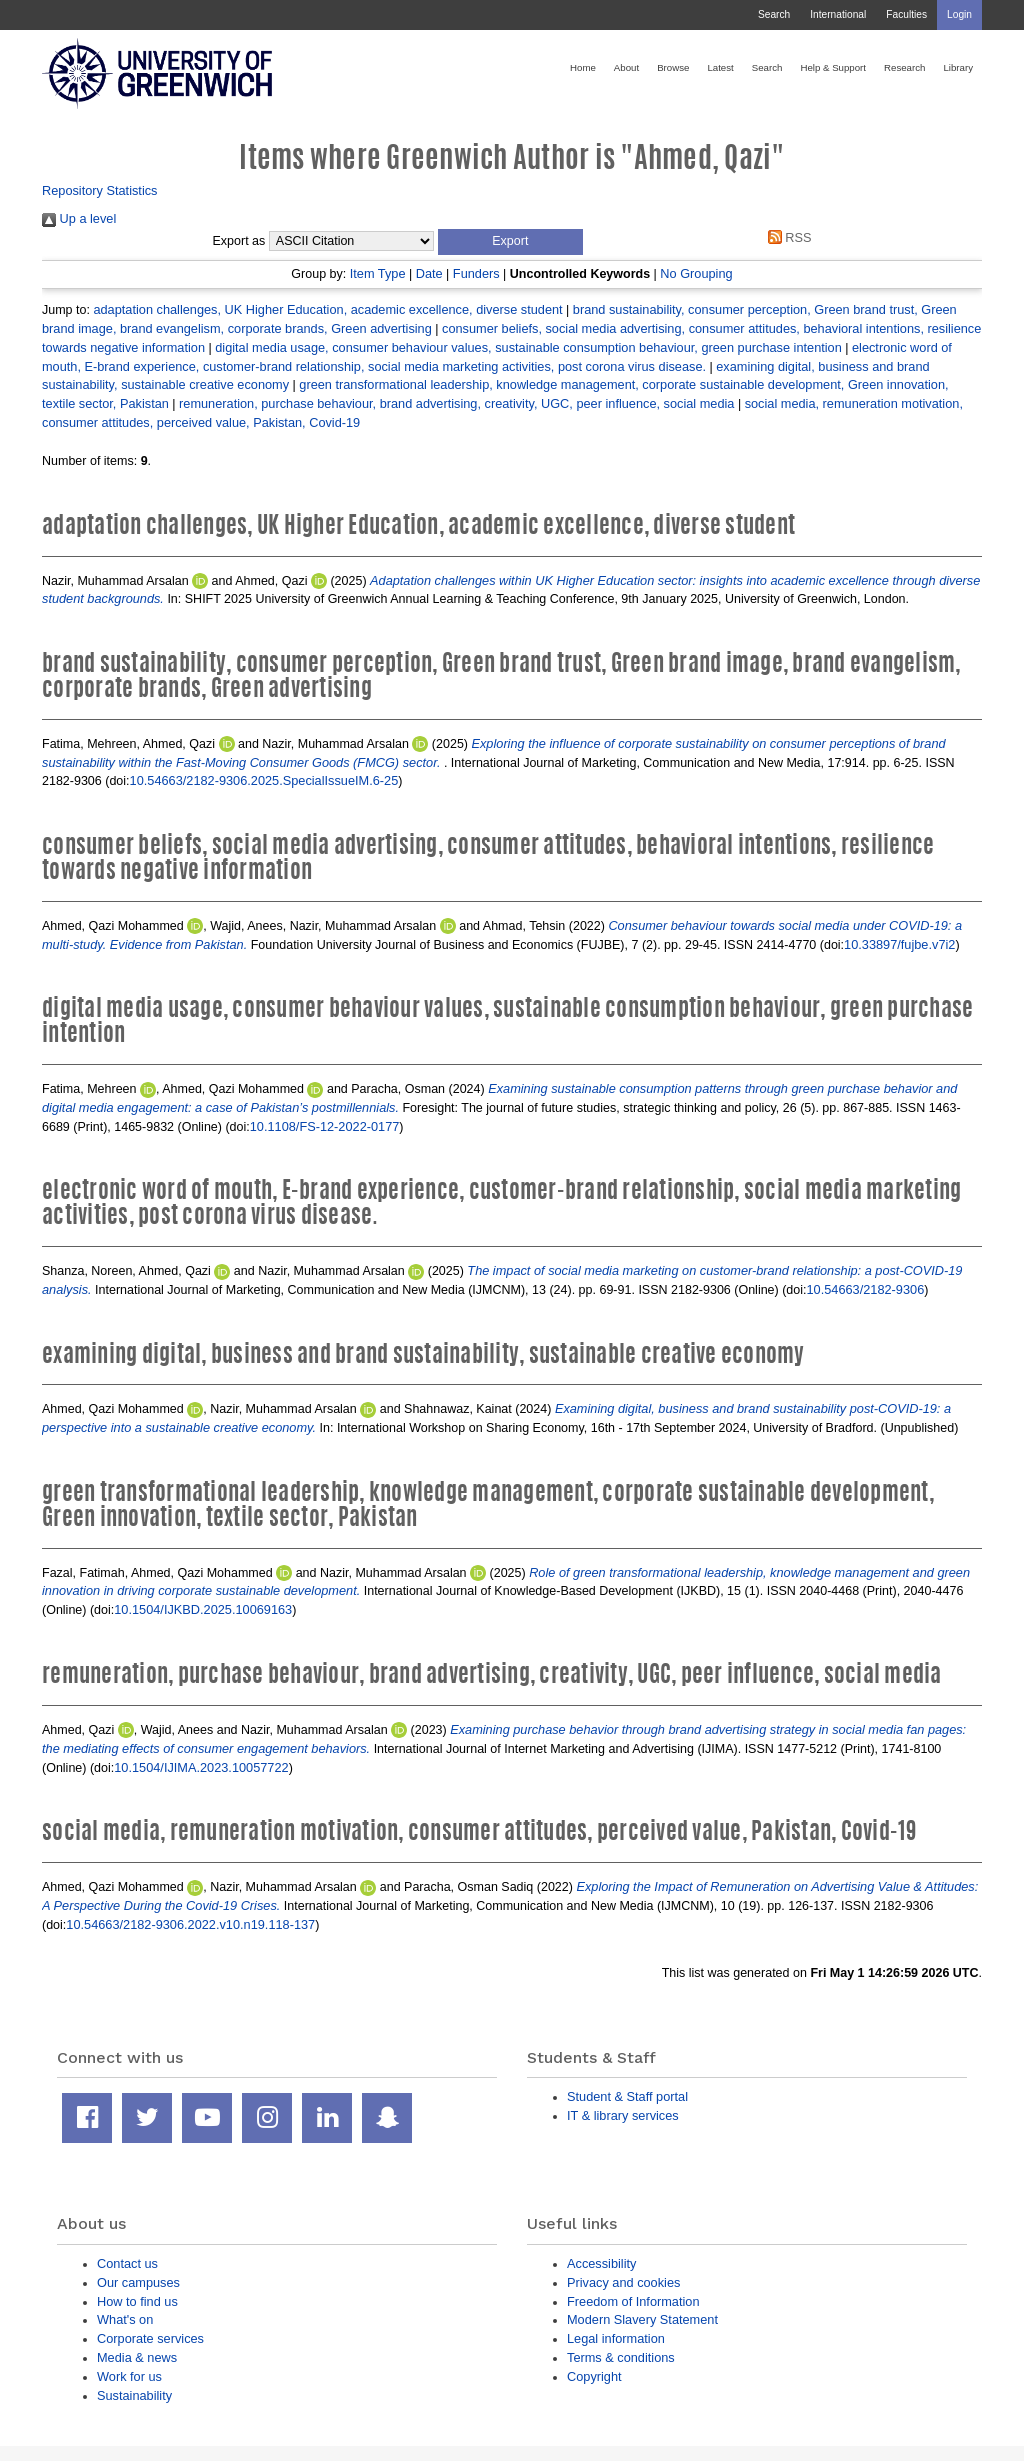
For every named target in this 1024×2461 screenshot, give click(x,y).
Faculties (906, 14)
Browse (673, 67)
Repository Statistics (100, 190)
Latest (720, 67)
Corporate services (150, 2338)
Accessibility (601, 2263)
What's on (125, 2319)
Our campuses (138, 2282)
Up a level (79, 218)
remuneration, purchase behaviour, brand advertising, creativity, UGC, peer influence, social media (456, 403)
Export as (239, 241)
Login (959, 14)
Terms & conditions (621, 2357)
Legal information (616, 2338)
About (626, 67)
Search (774, 14)
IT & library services (623, 2115)
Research (904, 67)
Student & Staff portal (627, 2096)
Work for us (129, 2376)
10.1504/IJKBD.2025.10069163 (203, 1609)
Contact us (127, 2263)
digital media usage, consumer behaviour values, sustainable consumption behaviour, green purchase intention (528, 347)
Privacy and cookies (623, 2282)
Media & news (137, 2357)
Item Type (378, 273)
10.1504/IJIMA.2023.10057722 (201, 1767)
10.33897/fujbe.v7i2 (899, 944)
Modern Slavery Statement (642, 2319)
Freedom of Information (633, 2301)
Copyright (594, 2376)
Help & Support (833, 67)
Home (583, 67)
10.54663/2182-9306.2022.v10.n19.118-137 (190, 1924)
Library (958, 67)
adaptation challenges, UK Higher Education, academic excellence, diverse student (327, 309)
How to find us (137, 2301)
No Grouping (696, 273)
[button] (510, 242)
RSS (786, 237)
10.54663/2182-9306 (866, 1289)
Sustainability (134, 2395)
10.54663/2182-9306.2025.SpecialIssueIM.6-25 (264, 780)
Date (429, 273)
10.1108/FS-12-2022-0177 (325, 1126)
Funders (476, 273)
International (838, 14)
